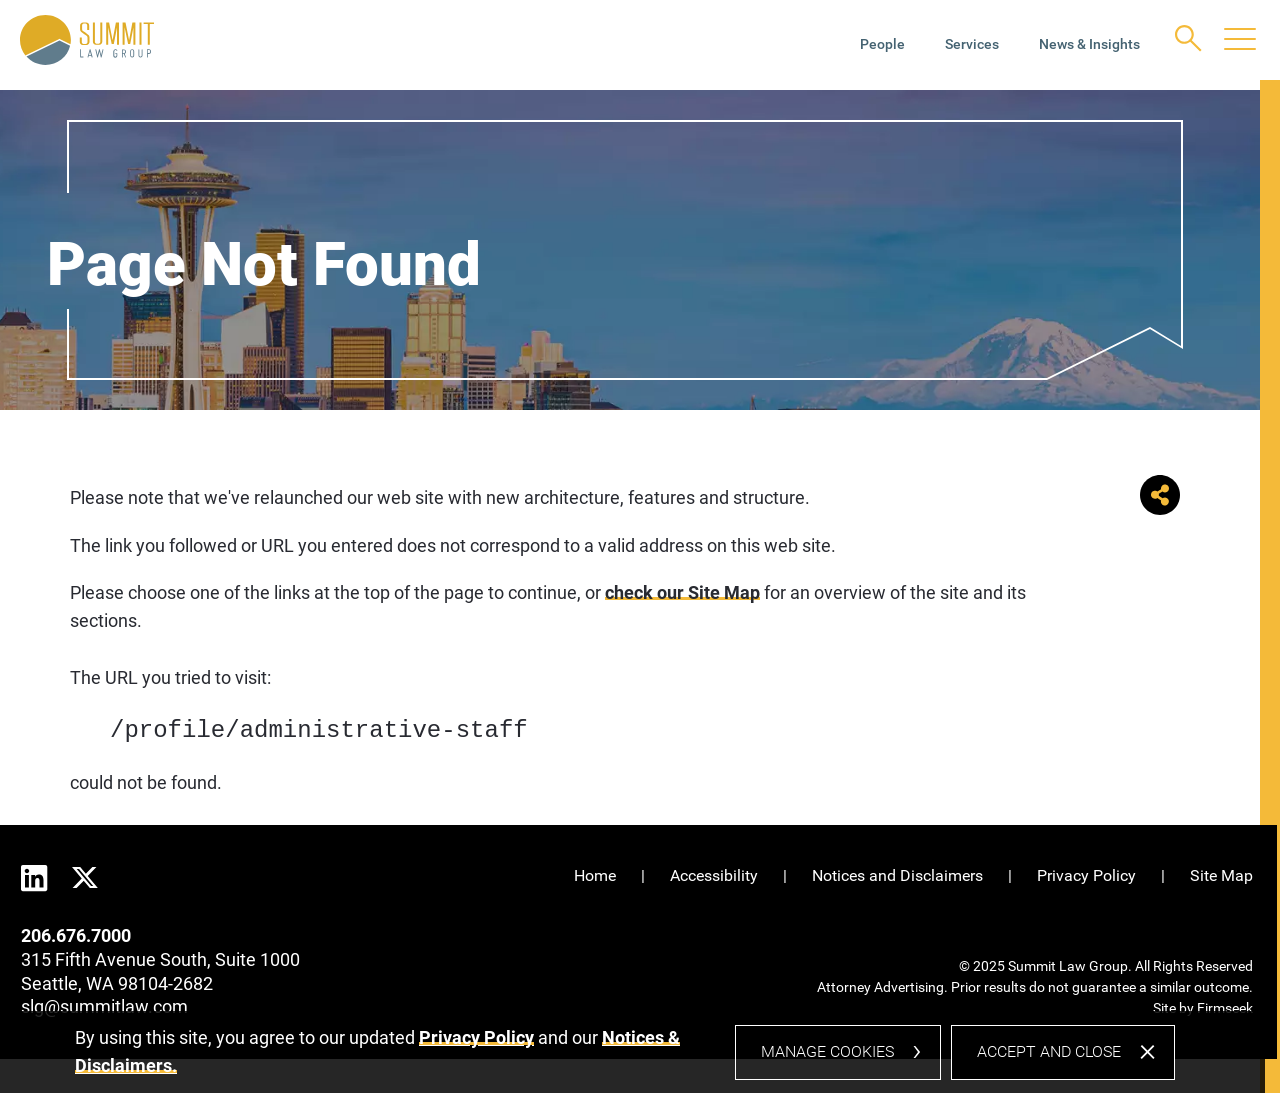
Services (972, 44)
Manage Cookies (827, 1057)
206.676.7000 (76, 935)
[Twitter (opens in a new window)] (85, 875)
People (882, 44)
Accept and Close (1049, 1057)
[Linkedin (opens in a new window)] (34, 878)
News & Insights (1089, 44)
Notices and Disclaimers (897, 875)
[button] (1160, 508)
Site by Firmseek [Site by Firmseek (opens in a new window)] (1203, 1008)
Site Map (1221, 875)
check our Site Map (682, 592)
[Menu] (1240, 41)
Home (595, 875)
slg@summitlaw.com (104, 1006)
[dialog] (625, 1059)
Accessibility (714, 875)
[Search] (1188, 38)
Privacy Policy (1086, 875)
